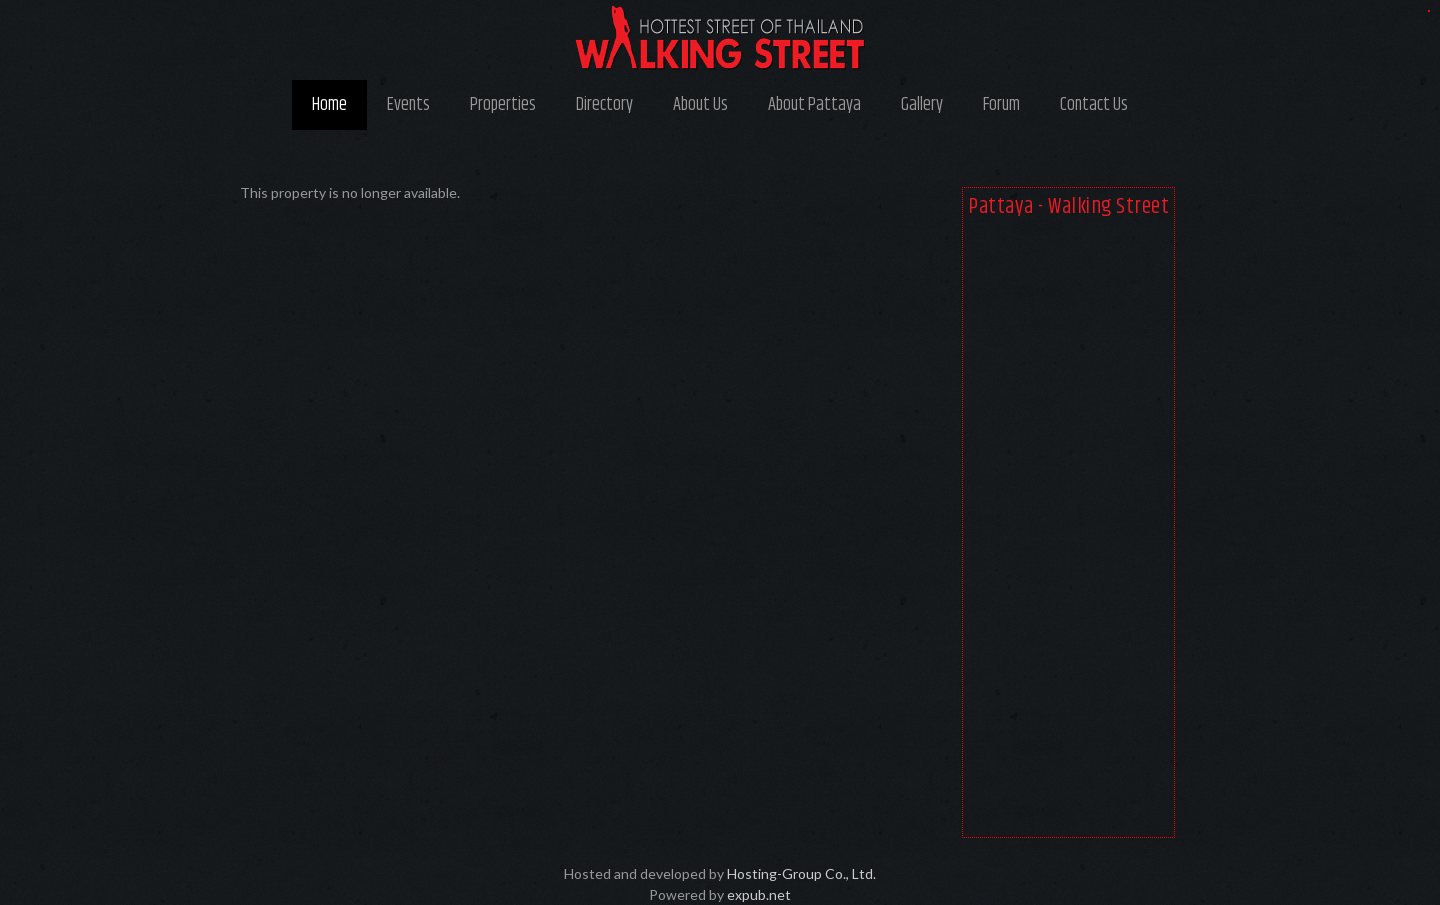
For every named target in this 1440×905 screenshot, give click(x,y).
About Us (700, 105)
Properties (503, 105)
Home (329, 105)
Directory (604, 105)
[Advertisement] (1068, 532)
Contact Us (1094, 105)
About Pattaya (814, 105)
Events (408, 105)
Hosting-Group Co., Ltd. (801, 873)
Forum (1001, 105)
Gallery (922, 105)
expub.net (759, 894)
